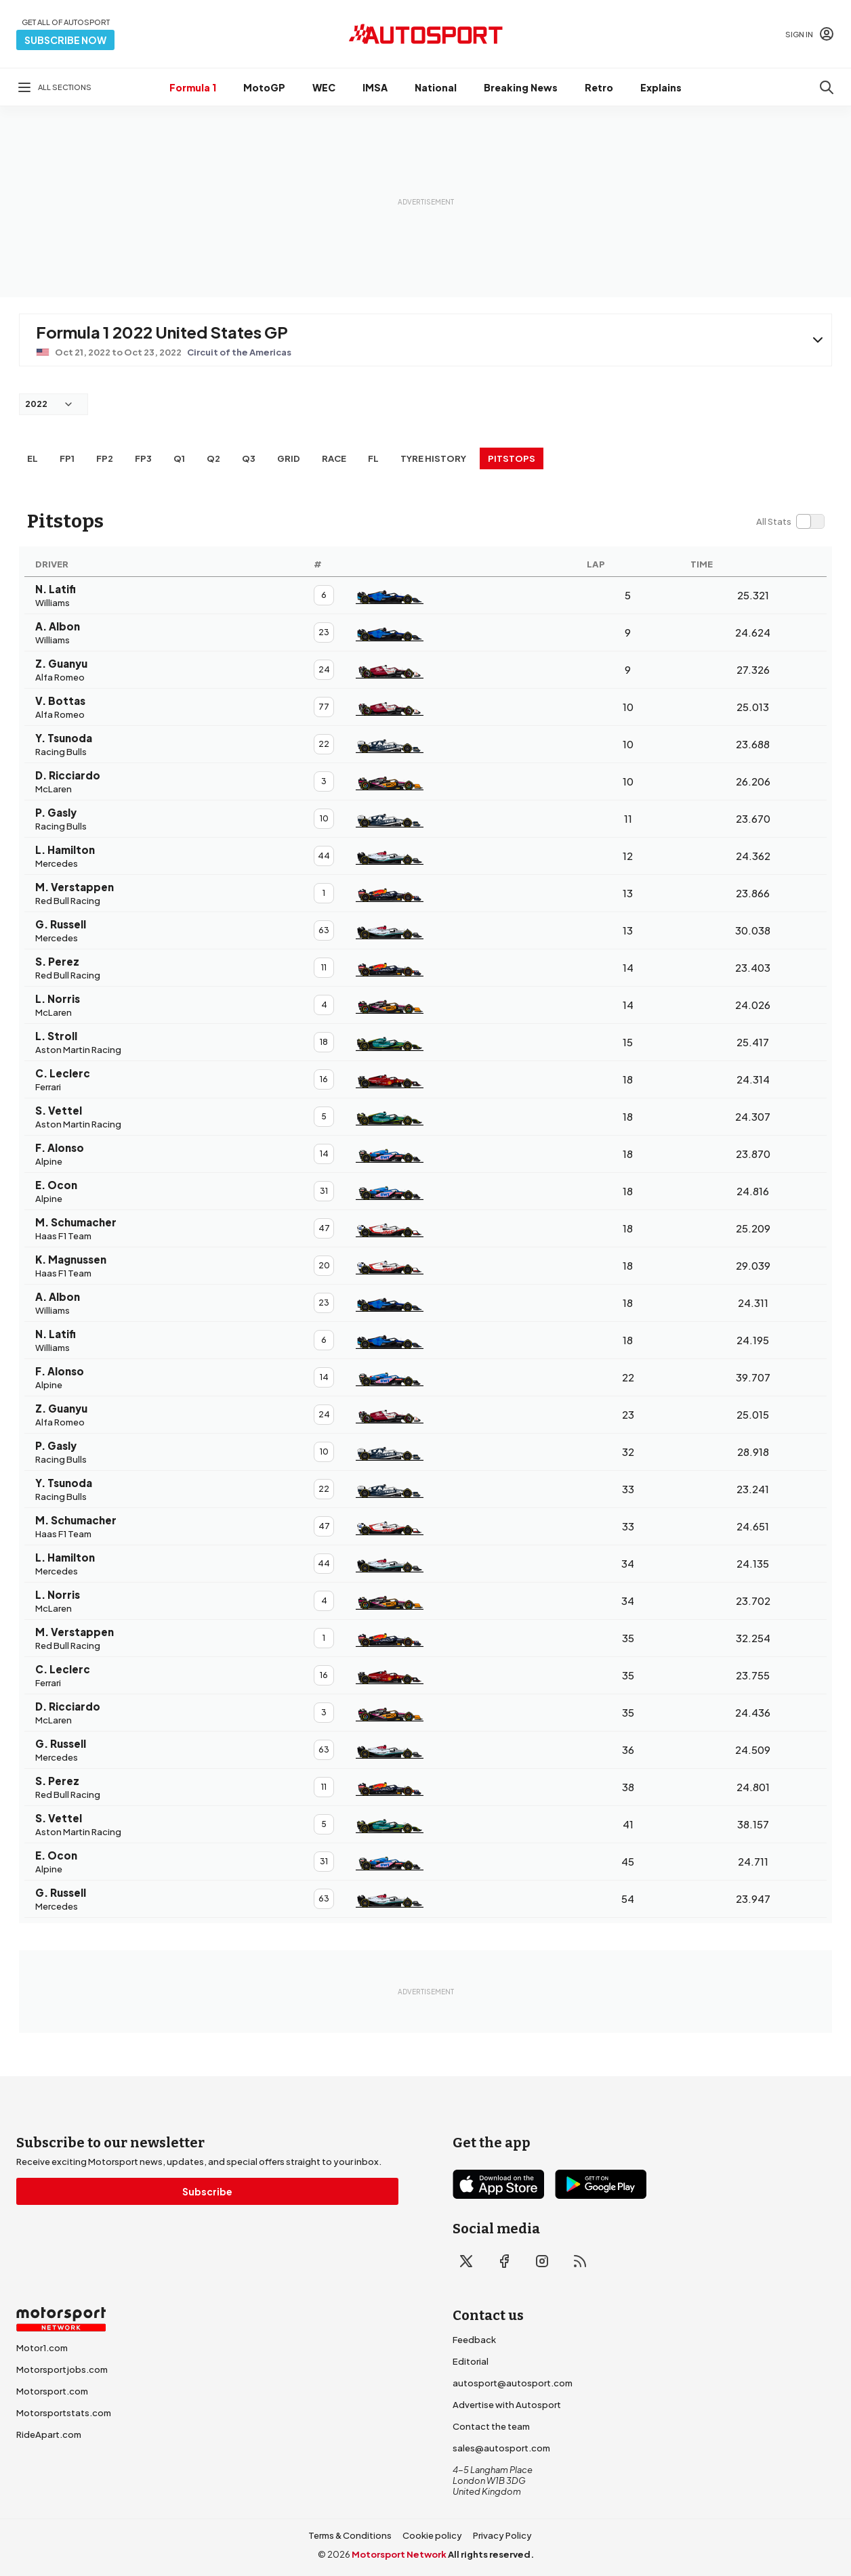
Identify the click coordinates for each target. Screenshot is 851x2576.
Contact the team (491, 2426)
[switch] (790, 521)
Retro (599, 87)
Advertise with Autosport (507, 2404)
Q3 (248, 458)
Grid (288, 458)
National (436, 87)
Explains (661, 87)
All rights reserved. (491, 2554)
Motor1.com (42, 2347)
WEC (323, 87)
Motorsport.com (52, 2391)
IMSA (375, 87)
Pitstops (511, 458)
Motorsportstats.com (63, 2412)
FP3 (143, 458)
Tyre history (433, 458)
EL (32, 458)
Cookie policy (432, 2535)
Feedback (474, 2339)
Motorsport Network (399, 2554)
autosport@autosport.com (513, 2383)
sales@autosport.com (501, 2448)
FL (373, 458)
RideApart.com (48, 2434)
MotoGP (264, 87)
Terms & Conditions (350, 2535)
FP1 (67, 458)
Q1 (179, 458)
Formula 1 (192, 87)
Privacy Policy (502, 2535)
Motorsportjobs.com (62, 2369)
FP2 (104, 458)
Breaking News (521, 87)
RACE (334, 458)
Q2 (213, 458)
